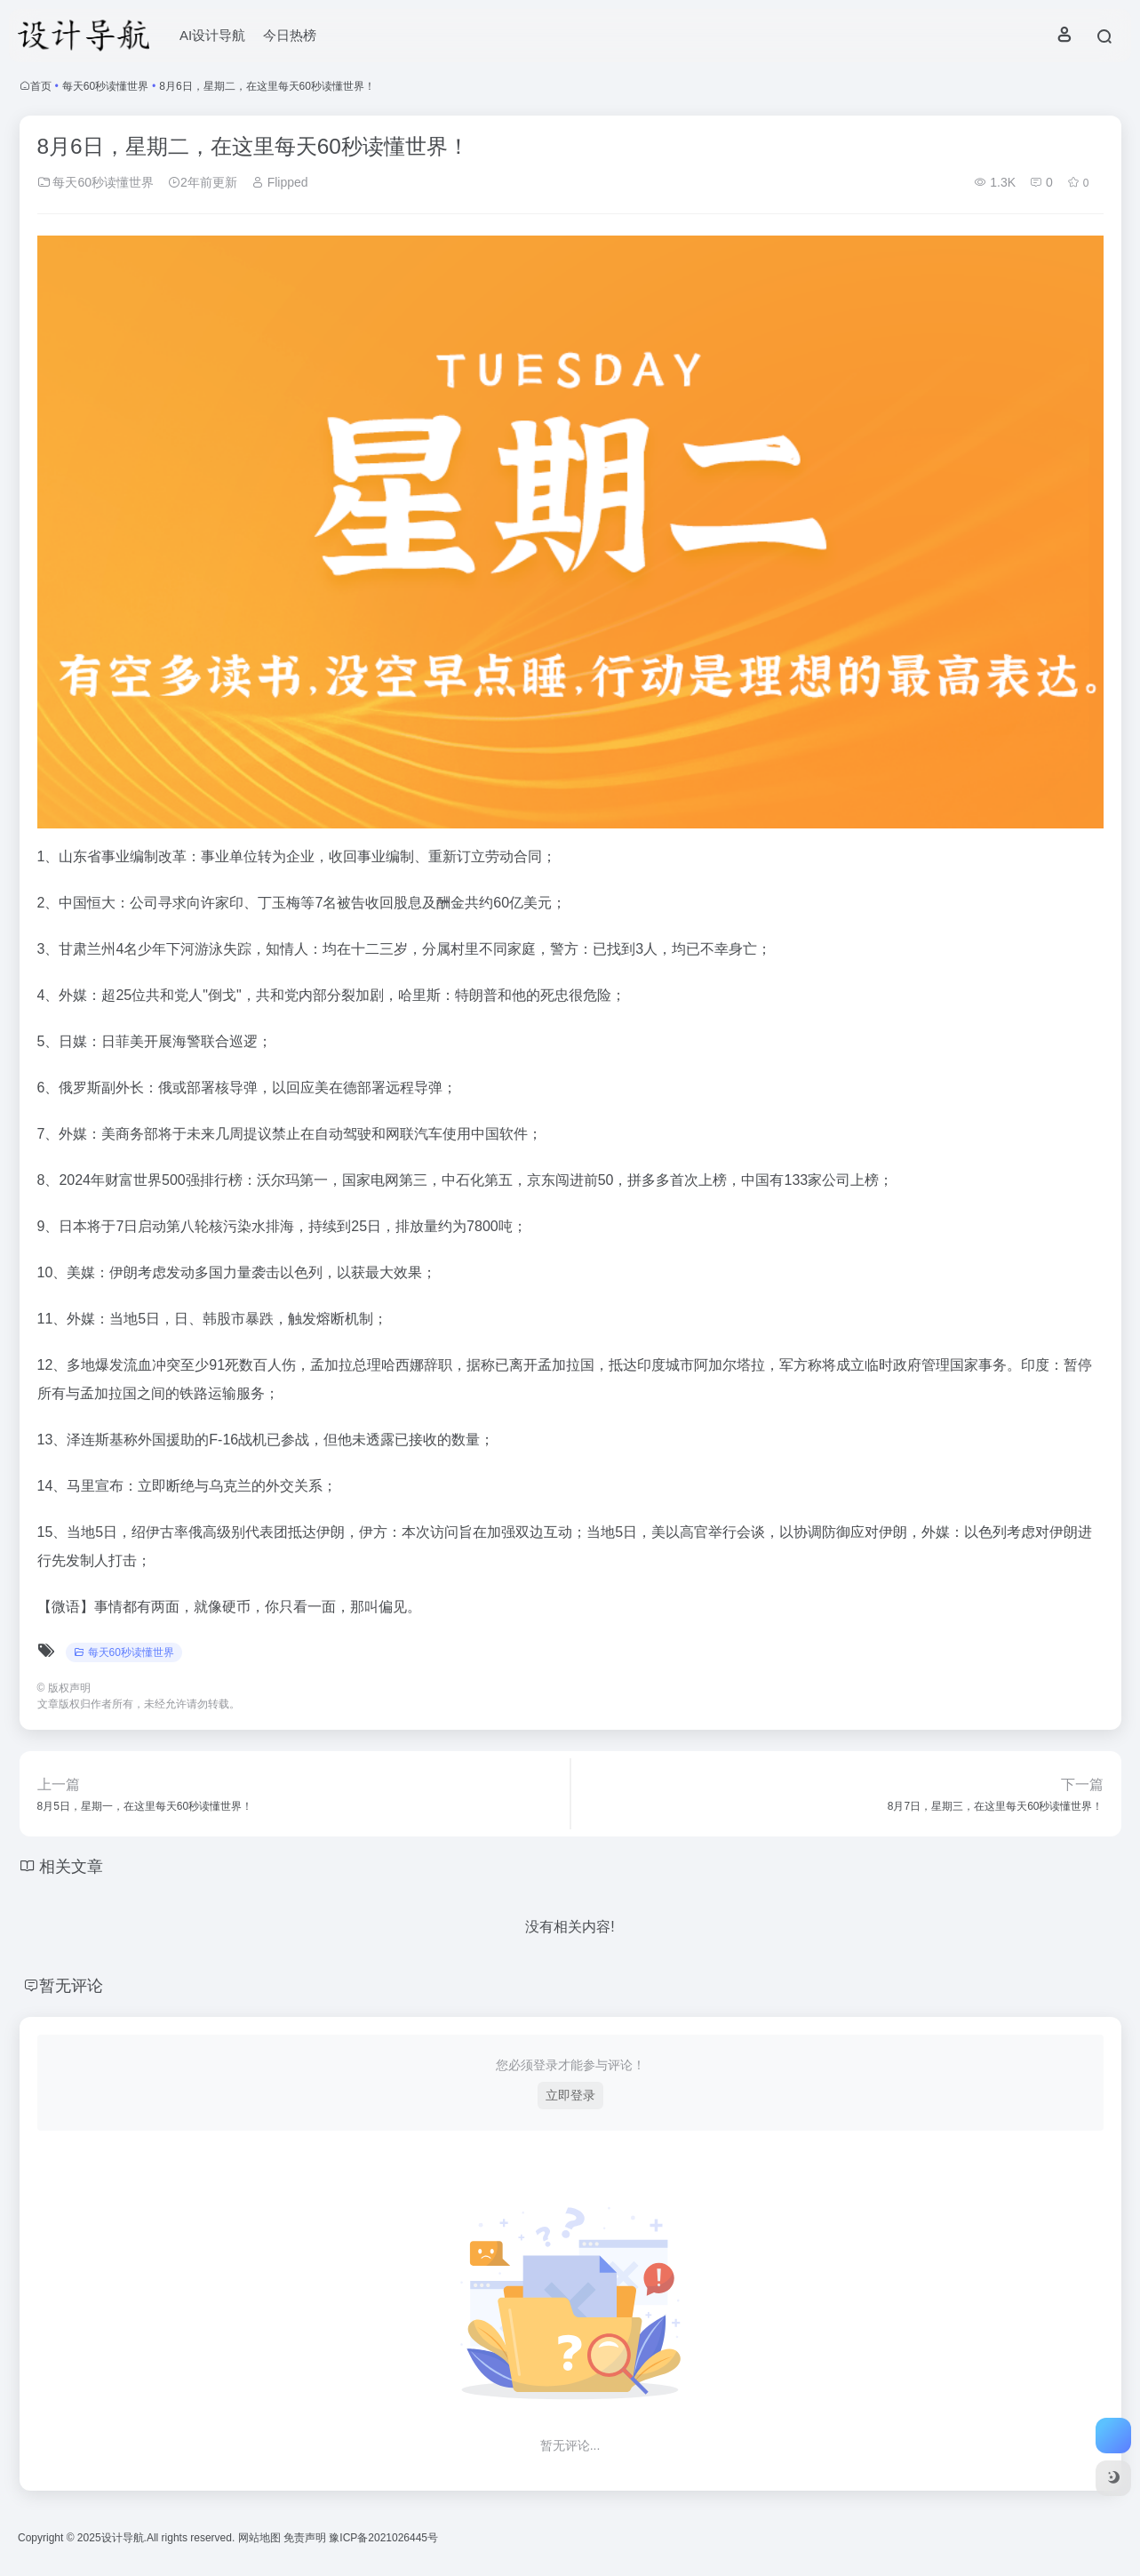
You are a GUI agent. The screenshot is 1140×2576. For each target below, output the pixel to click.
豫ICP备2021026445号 (383, 2538)
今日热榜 (289, 35)
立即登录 (570, 2095)
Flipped (279, 182)
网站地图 (260, 2538)
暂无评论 (71, 1986)
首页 (41, 86)
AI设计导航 (212, 35)
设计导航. (124, 2538)
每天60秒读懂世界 (105, 86)
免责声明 (306, 2538)
